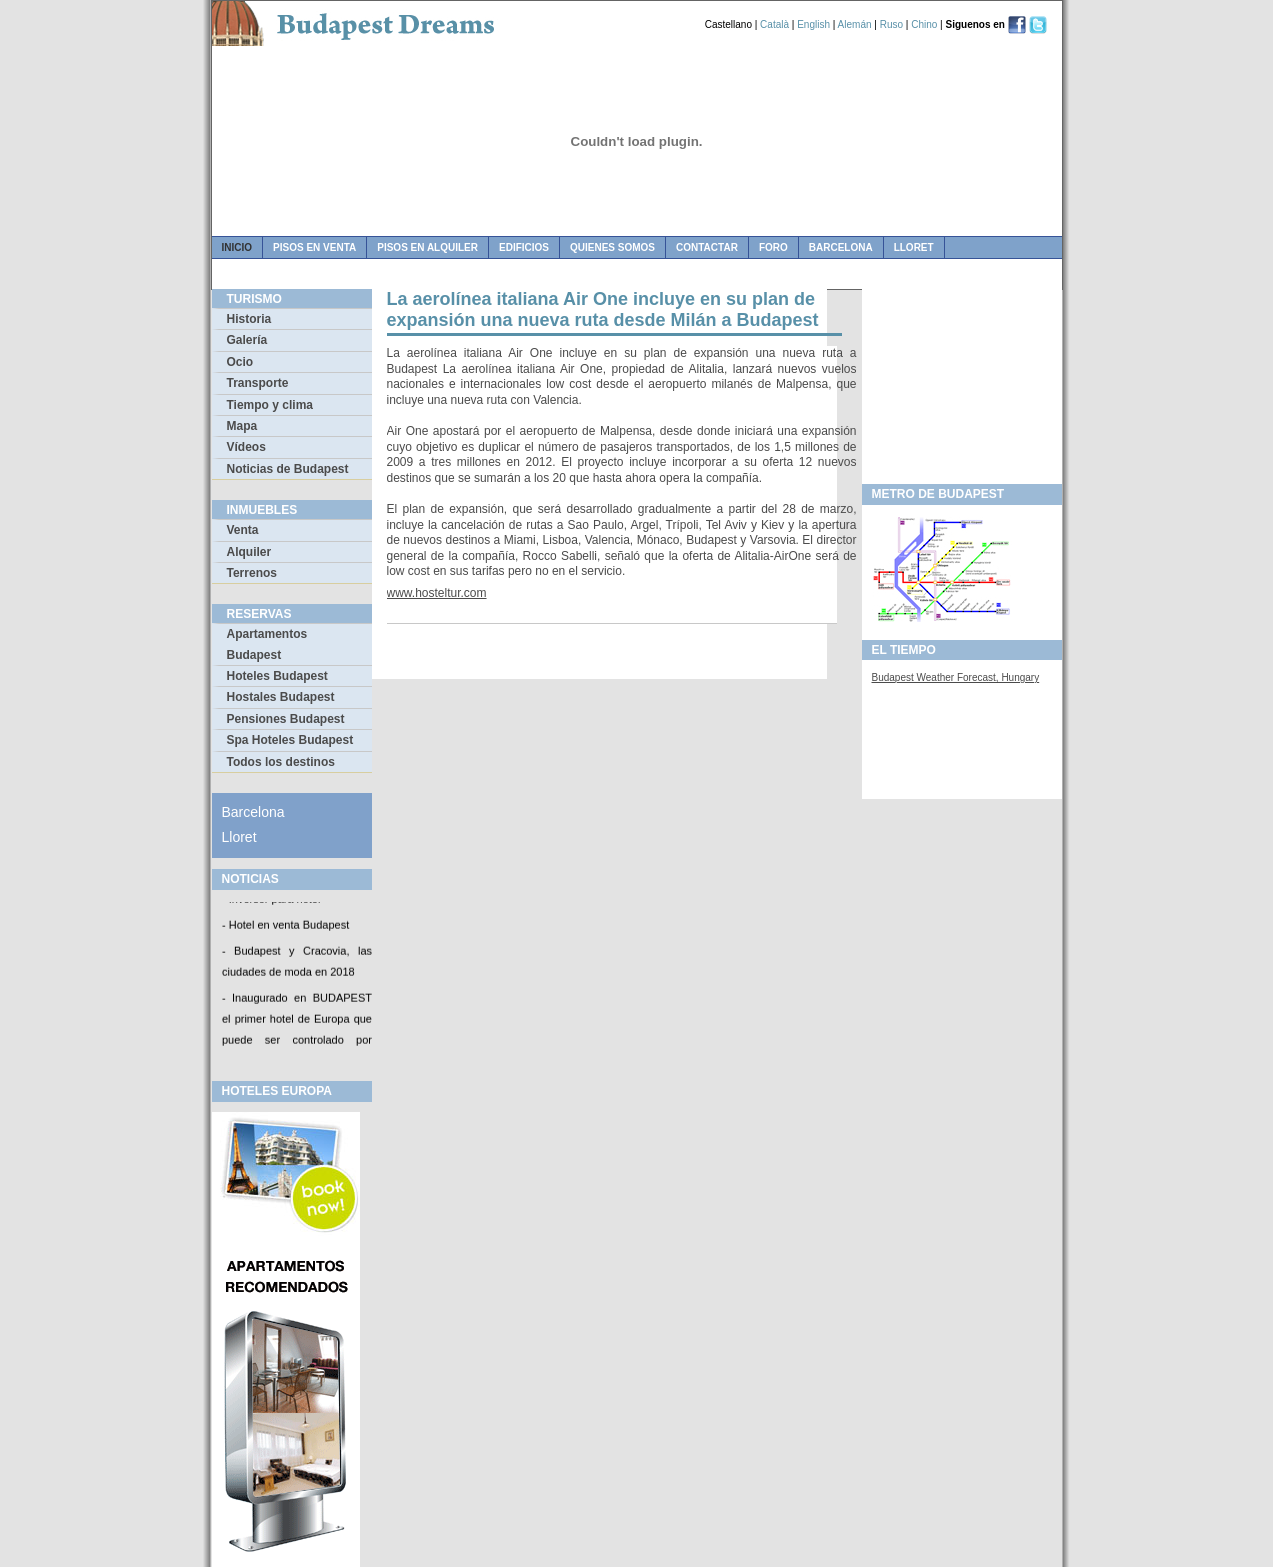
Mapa (242, 426)
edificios (524, 247)
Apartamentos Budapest (267, 644)
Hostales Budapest (281, 697)
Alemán (855, 24)
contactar (707, 247)
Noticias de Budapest (288, 469)
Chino (924, 24)
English (813, 24)
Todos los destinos (281, 762)
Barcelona (841, 247)
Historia (249, 319)
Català (774, 24)
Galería (247, 340)
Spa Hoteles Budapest (290, 740)
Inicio (237, 247)
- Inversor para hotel (271, 901)
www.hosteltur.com (437, 593)
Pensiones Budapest (286, 719)
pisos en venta (314, 247)
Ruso (891, 24)
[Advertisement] (962, 381)
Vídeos (246, 447)
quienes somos (612, 247)
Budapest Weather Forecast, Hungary (956, 677)
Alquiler (249, 552)
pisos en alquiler (427, 247)
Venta (243, 530)
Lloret (914, 247)
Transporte (258, 383)
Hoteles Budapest (277, 676)
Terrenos (252, 573)
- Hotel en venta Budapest (285, 927)
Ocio (240, 362)
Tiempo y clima (270, 405)
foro (773, 247)
